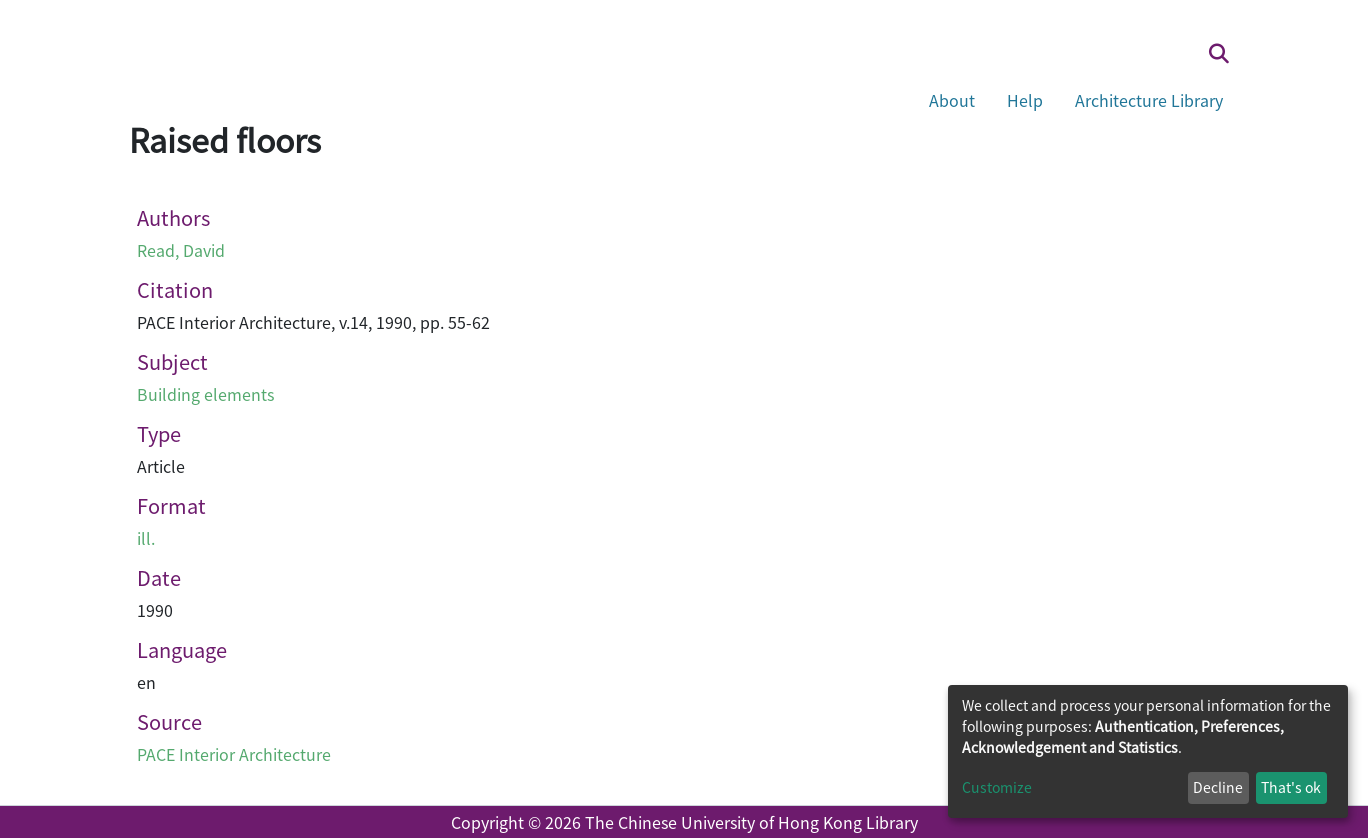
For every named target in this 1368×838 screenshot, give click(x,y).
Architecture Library (1149, 100)
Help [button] (1025, 100)
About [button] (952, 100)
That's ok (1291, 787)
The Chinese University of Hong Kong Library (751, 822)
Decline (1218, 787)
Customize (997, 787)
